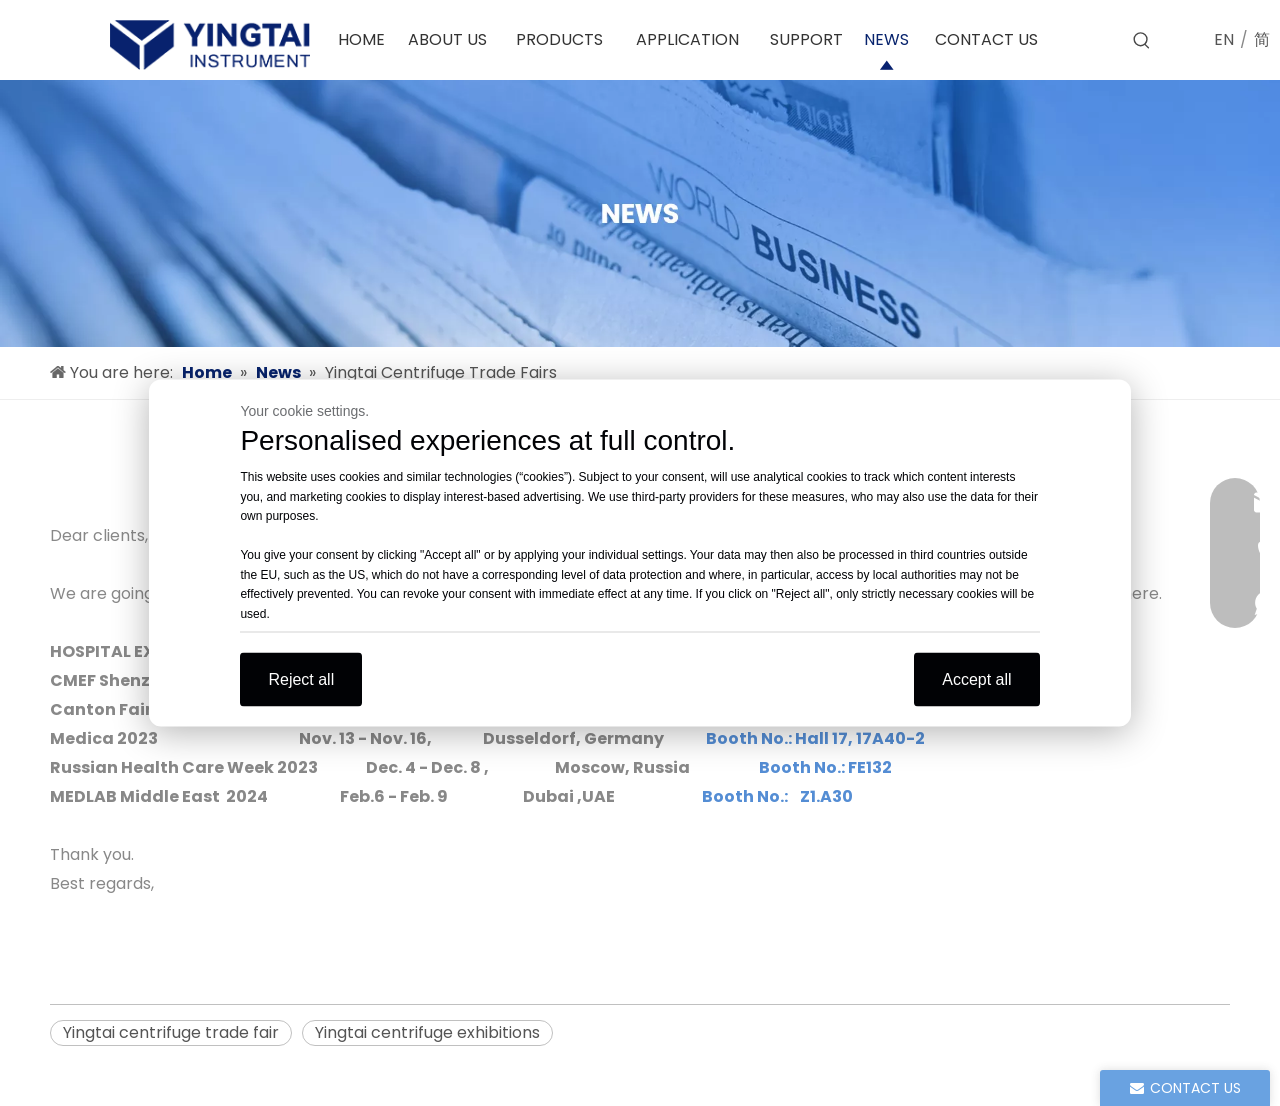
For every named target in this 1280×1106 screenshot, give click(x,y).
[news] (640, 213)
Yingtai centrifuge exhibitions (427, 1032)
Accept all (976, 679)
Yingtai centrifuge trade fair (171, 1032)
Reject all (301, 679)
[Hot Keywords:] (1142, 41)
